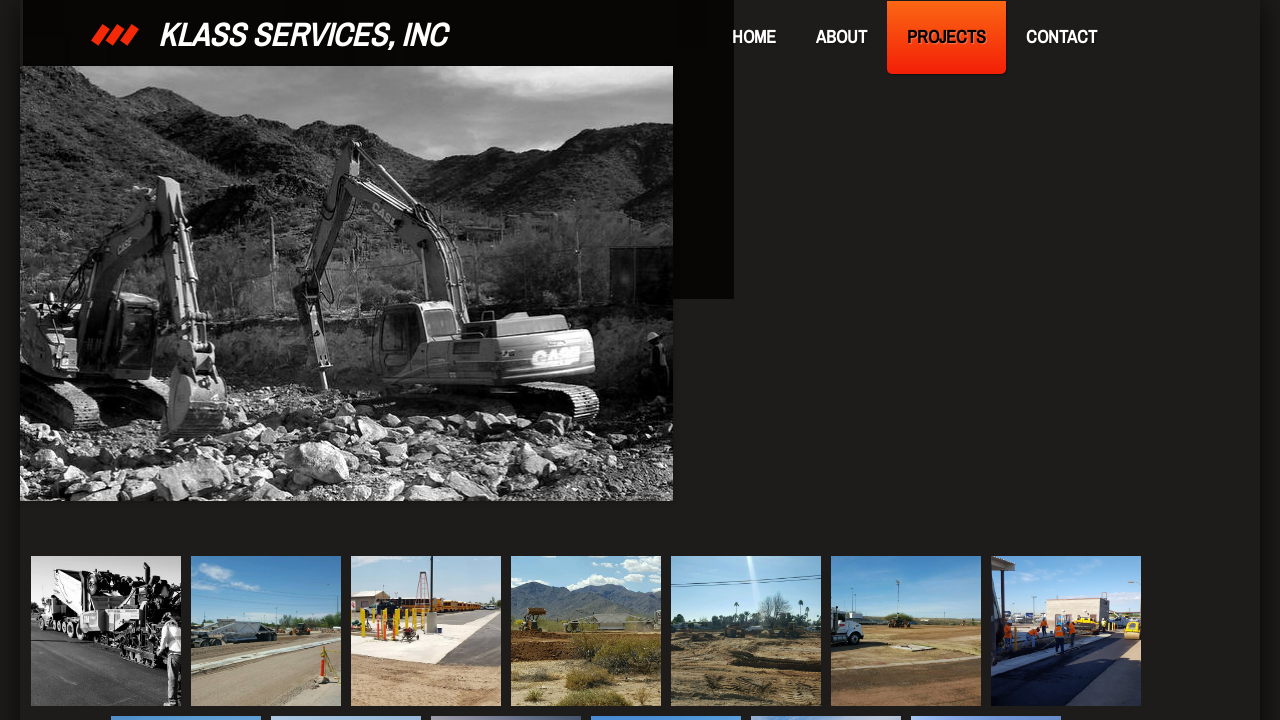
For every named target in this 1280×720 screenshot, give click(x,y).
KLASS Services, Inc (302, 34)
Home (754, 36)
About (841, 36)
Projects (946, 36)
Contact (1061, 36)
